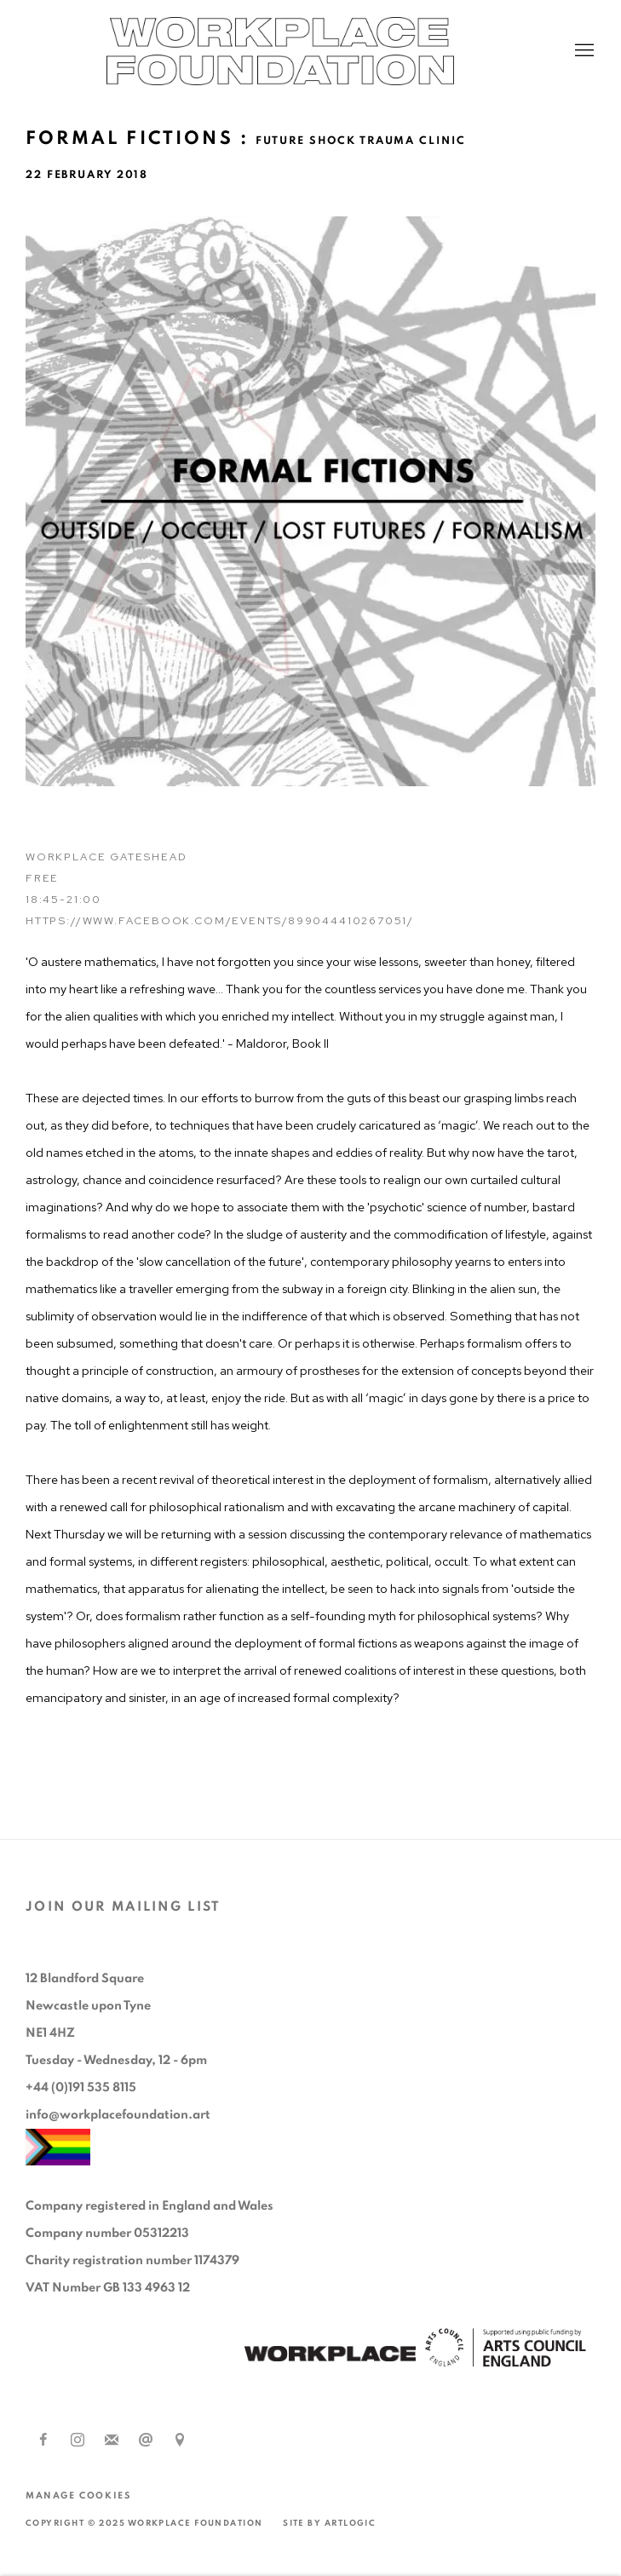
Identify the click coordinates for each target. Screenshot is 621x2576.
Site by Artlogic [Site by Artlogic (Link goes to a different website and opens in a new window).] (329, 2523)
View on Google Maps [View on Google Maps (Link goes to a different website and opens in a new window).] (180, 2440)
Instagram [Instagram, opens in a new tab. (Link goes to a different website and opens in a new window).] (77, 2440)
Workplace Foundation (310, 51)
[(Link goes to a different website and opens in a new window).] (330, 2356)
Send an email (146, 2440)
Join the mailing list (111, 2440)
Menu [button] (582, 51)
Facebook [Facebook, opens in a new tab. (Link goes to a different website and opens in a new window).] (43, 2440)
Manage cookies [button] (78, 2495)
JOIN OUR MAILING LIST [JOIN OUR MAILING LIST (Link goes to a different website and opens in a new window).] (123, 1906)
